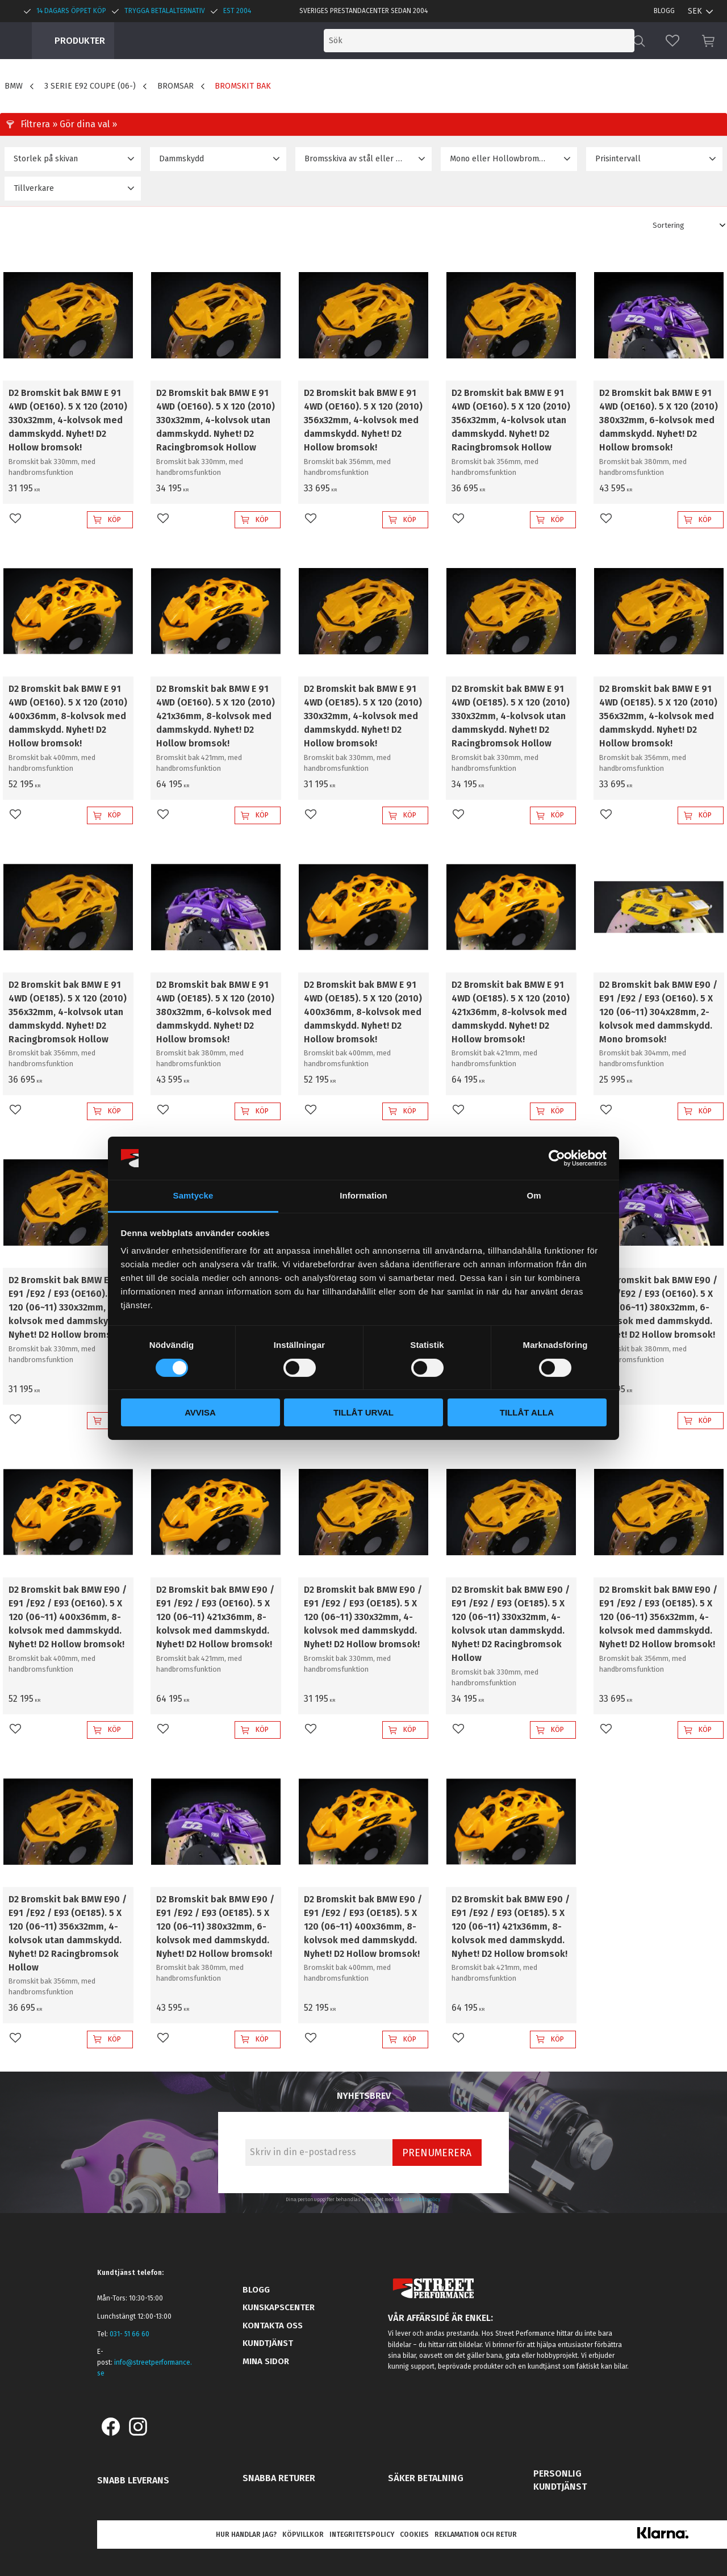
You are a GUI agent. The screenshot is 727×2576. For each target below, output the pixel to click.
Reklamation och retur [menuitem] (475, 2535)
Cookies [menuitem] (414, 2535)
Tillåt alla (527, 1412)
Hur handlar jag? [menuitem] (246, 2535)
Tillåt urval (363, 1412)
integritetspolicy (421, 2199)
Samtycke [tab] (193, 1195)
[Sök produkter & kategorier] (538, 40)
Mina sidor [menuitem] (266, 2361)
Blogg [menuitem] (664, 11)
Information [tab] (363, 1195)
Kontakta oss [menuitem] (273, 2325)
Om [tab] (534, 1195)
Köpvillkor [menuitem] (303, 2535)
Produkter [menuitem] (80, 40)
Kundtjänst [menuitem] (268, 2343)
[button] (672, 40)
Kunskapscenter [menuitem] (279, 2307)
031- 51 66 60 (129, 2334)
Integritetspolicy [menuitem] (361, 2535)
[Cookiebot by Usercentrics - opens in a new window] (557, 1158)
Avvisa (200, 1412)
